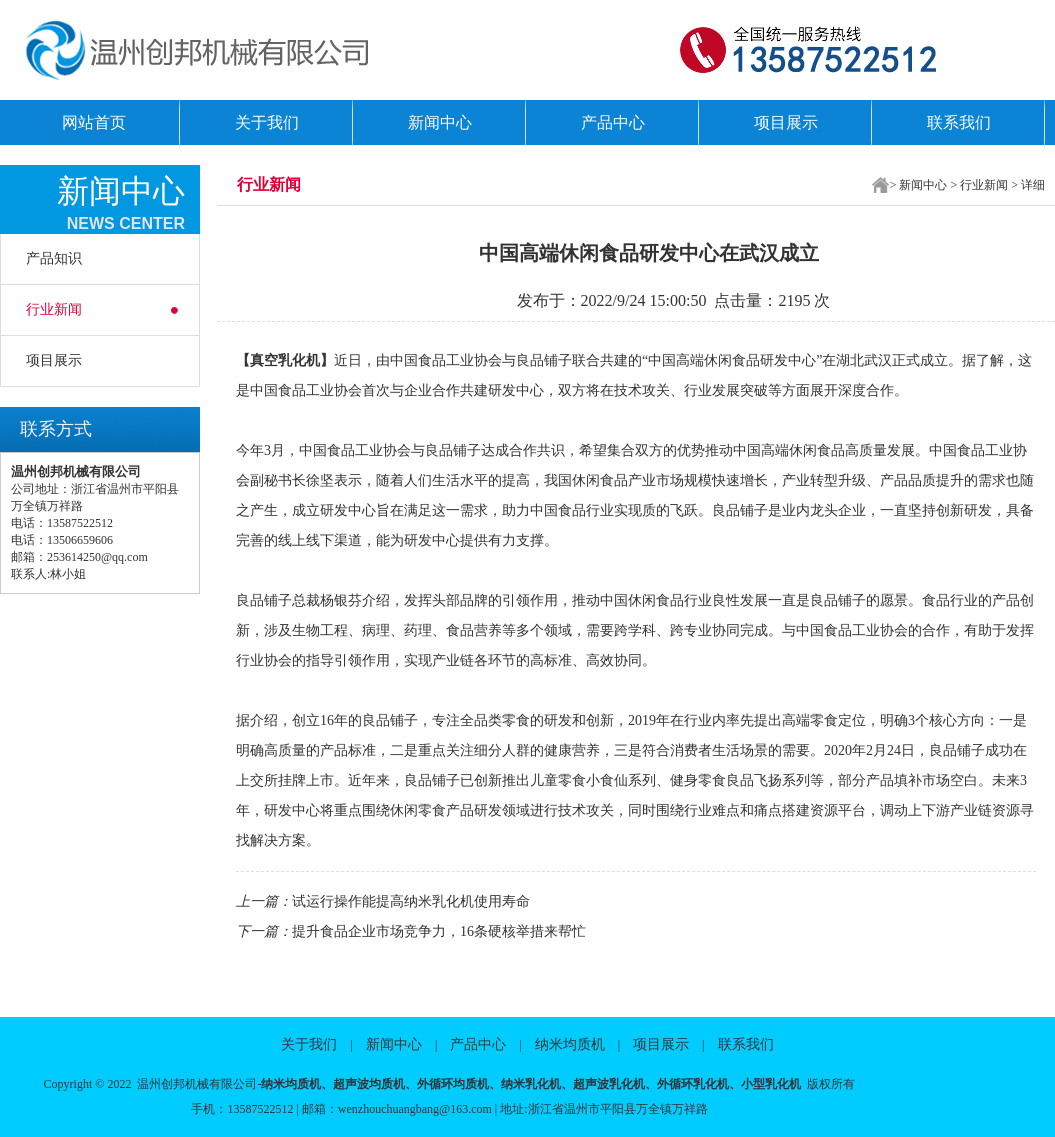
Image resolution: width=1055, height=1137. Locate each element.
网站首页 (94, 122)
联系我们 (959, 122)
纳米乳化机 (531, 1084)
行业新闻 (54, 309)
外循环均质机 (453, 1084)
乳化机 (299, 360)
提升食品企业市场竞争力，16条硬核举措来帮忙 (439, 931)
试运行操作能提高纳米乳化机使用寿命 (411, 901)
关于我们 (267, 122)
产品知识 (54, 258)
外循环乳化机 (693, 1084)
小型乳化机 (771, 1084)
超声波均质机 (369, 1084)
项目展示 (786, 122)
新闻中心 (440, 122)
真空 (264, 360)
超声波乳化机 (609, 1084)
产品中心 (613, 122)
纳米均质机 (570, 1044)
